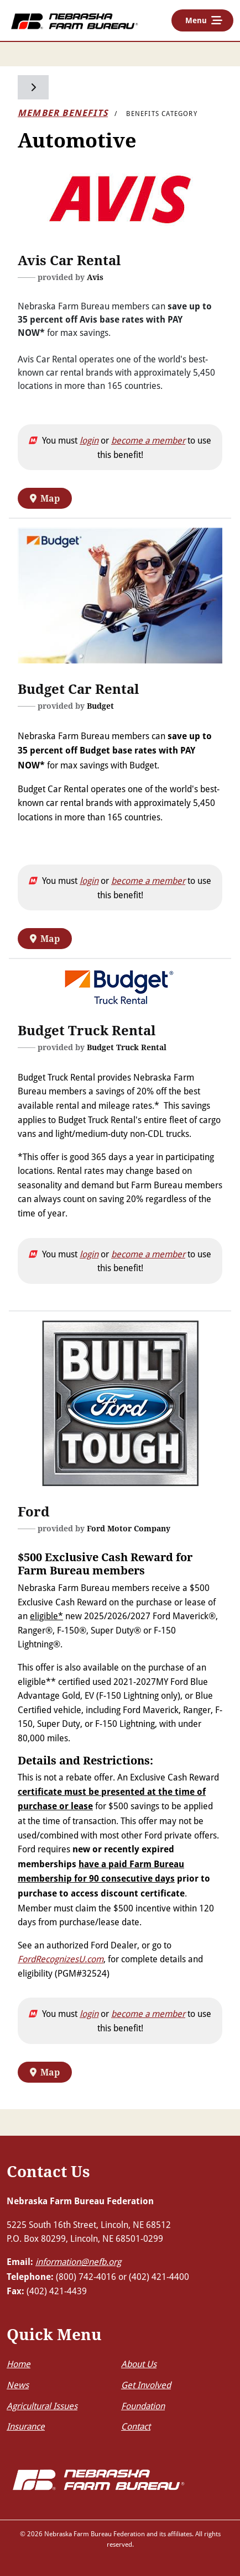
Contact (135, 2426)
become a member (148, 440)
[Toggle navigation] (202, 20)
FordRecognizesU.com (60, 1958)
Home (18, 2363)
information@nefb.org (78, 2261)
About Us (138, 2363)
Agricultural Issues (42, 2405)
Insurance (26, 2426)
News (18, 2384)
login (89, 440)
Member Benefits (63, 113)
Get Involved (146, 2384)
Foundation (143, 2405)
